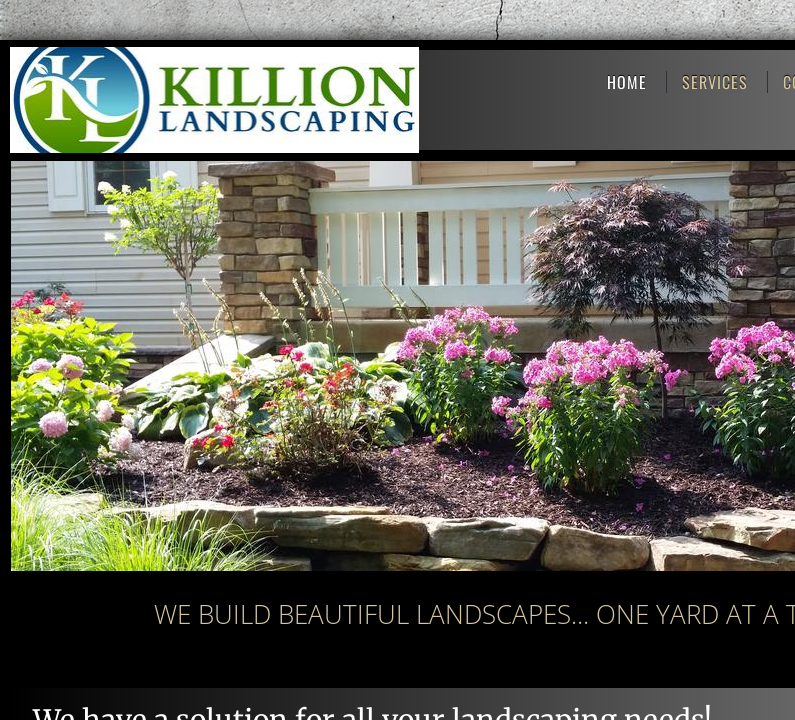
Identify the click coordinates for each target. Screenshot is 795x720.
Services (715, 82)
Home (627, 82)
